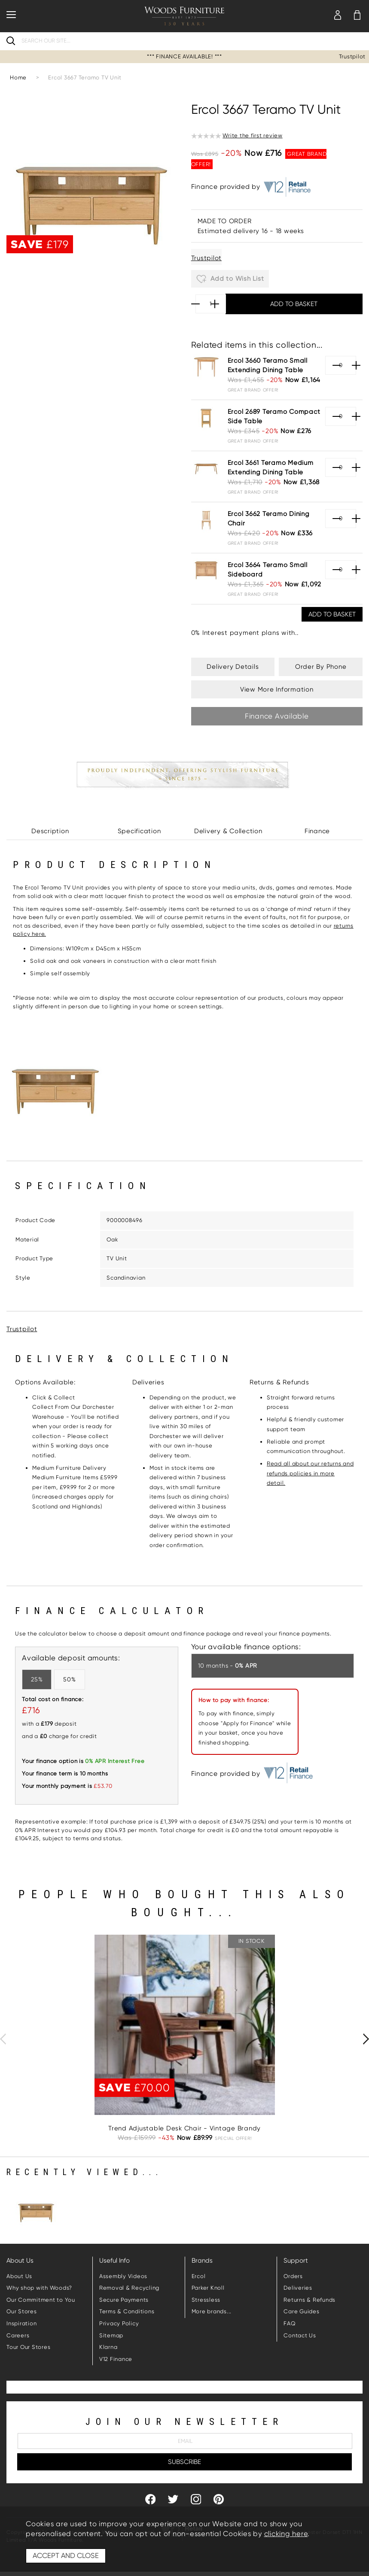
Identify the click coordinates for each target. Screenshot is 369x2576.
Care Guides (301, 2311)
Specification (139, 831)
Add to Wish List (230, 279)
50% (69, 1679)
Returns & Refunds (309, 2300)
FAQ (290, 2323)
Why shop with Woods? (39, 2288)
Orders (293, 2276)
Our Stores (21, 2311)
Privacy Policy (119, 2323)
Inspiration (21, 2323)
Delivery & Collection (228, 831)
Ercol (199, 2276)
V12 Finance (115, 2359)
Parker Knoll (208, 2288)
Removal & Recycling (129, 2288)
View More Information (277, 689)
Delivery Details (233, 667)
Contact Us (300, 2335)
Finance (317, 831)
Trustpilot (352, 56)
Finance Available (277, 716)
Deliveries (298, 2288)
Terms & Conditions (127, 2311)
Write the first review (253, 135)
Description (50, 831)
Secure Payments (124, 2300)
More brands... (212, 2311)
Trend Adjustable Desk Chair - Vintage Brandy (184, 2128)
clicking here (286, 2534)
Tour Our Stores (28, 2347)
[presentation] (3, 2039)
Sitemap (111, 2335)
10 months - (228, 1665)
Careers (17, 2335)
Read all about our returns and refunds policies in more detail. (310, 1473)
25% (37, 1679)
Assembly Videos (123, 2276)
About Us (19, 2276)
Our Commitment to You (40, 2300)
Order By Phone (321, 667)
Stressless (206, 2300)
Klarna (108, 2347)
